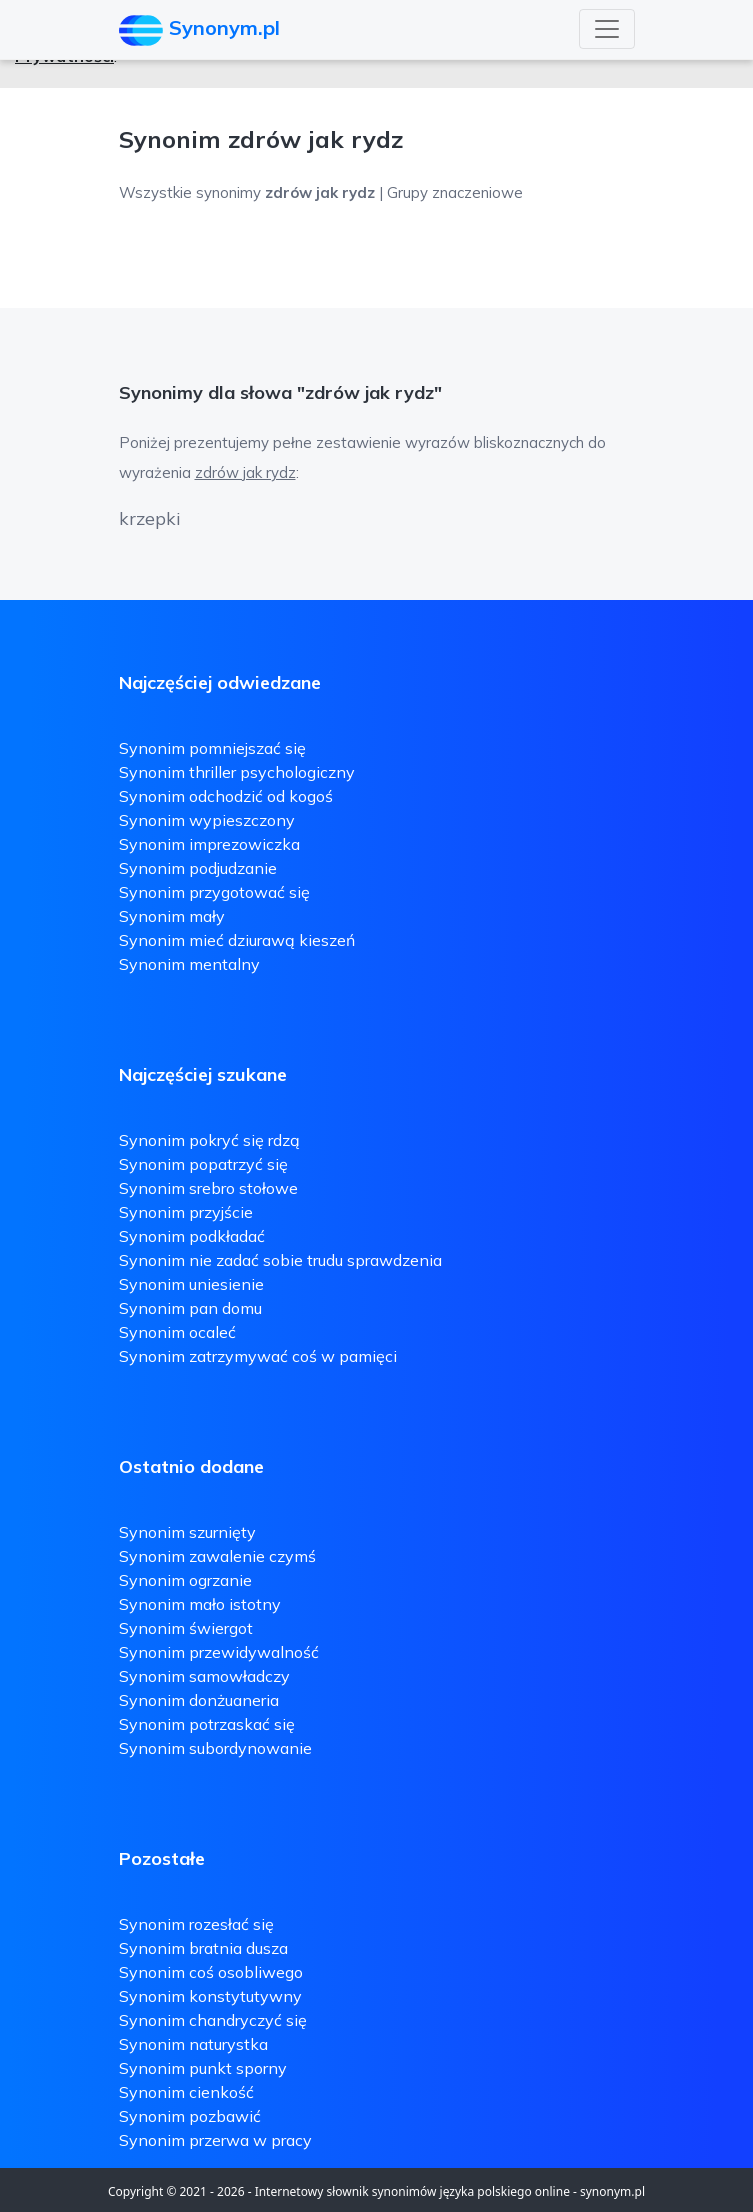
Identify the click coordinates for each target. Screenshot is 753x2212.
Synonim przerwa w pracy (215, 2140)
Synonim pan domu (190, 1308)
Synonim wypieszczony (207, 820)
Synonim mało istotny (200, 1604)
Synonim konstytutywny (210, 1996)
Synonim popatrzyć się (203, 1164)
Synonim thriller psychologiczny (237, 772)
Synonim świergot (186, 1628)
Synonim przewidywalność (219, 1652)
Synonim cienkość (186, 2092)
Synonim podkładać (192, 1236)
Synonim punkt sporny (203, 2068)
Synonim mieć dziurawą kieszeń (237, 940)
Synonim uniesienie (191, 1284)
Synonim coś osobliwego (211, 1972)
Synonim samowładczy (204, 1676)
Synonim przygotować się (214, 892)
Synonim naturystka (193, 2044)
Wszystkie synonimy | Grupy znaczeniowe (321, 192)
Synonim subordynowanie (215, 1748)
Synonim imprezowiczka (209, 844)
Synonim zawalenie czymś (217, 1556)
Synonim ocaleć (177, 1332)
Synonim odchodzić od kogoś (226, 796)
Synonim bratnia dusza (203, 1948)
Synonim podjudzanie (198, 868)
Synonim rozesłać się (196, 1924)
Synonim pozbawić (190, 2116)
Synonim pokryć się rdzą (209, 1140)
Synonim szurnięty (187, 1532)
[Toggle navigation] (607, 29)
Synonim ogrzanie (185, 1580)
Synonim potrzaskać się (207, 1724)
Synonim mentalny (189, 964)
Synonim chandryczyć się (213, 2020)
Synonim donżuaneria (199, 1700)
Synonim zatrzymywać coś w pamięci (258, 1356)
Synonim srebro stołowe (208, 1188)
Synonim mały (172, 916)
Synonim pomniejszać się (212, 748)
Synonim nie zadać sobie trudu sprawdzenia (280, 1260)
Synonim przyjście (186, 1212)
